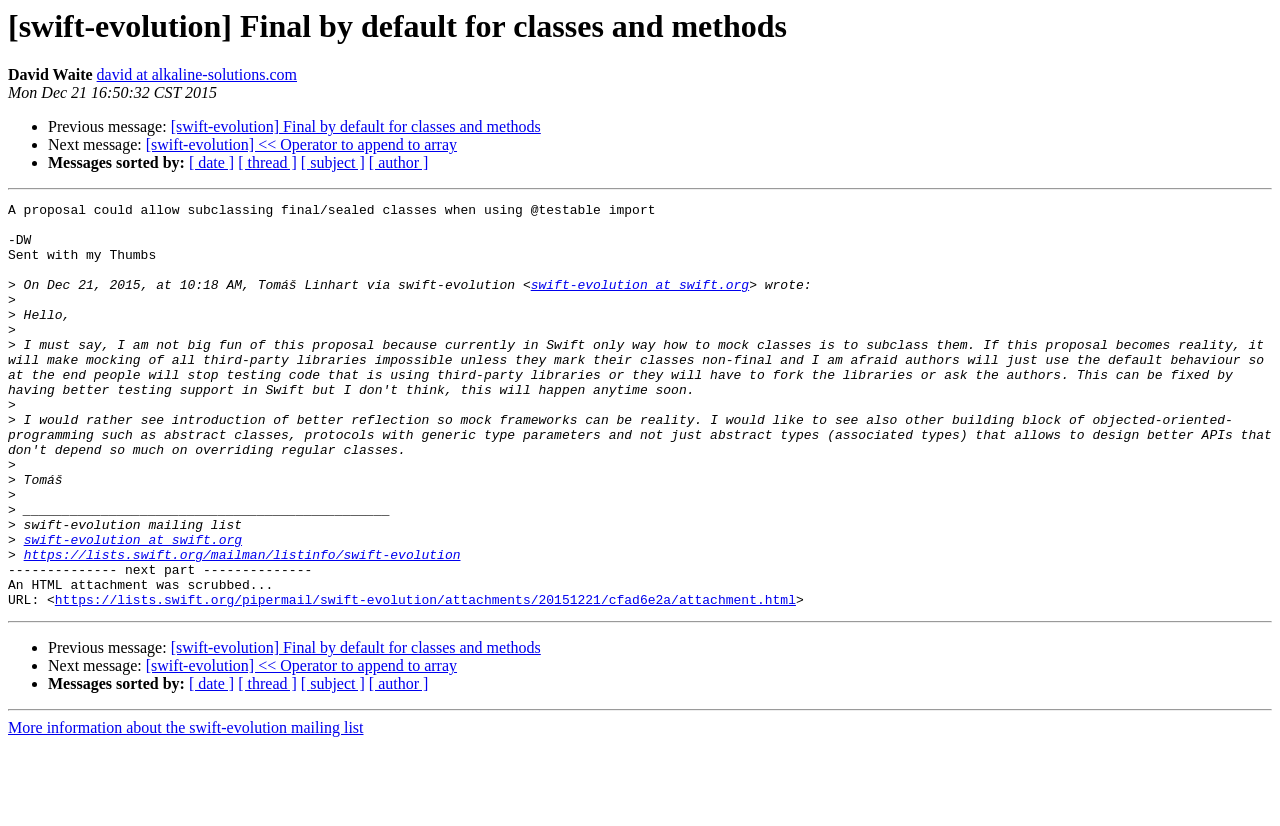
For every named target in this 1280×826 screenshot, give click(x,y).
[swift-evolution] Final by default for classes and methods (356, 126)
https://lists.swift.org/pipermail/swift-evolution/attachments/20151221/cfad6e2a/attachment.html (425, 680)
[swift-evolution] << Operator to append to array (301, 144)
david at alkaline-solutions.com (197, 74)
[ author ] (399, 162)
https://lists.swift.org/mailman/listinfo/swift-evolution (242, 626)
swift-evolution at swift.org (640, 302)
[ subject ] (333, 162)
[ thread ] (267, 162)
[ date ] (211, 162)
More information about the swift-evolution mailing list (186, 808)
